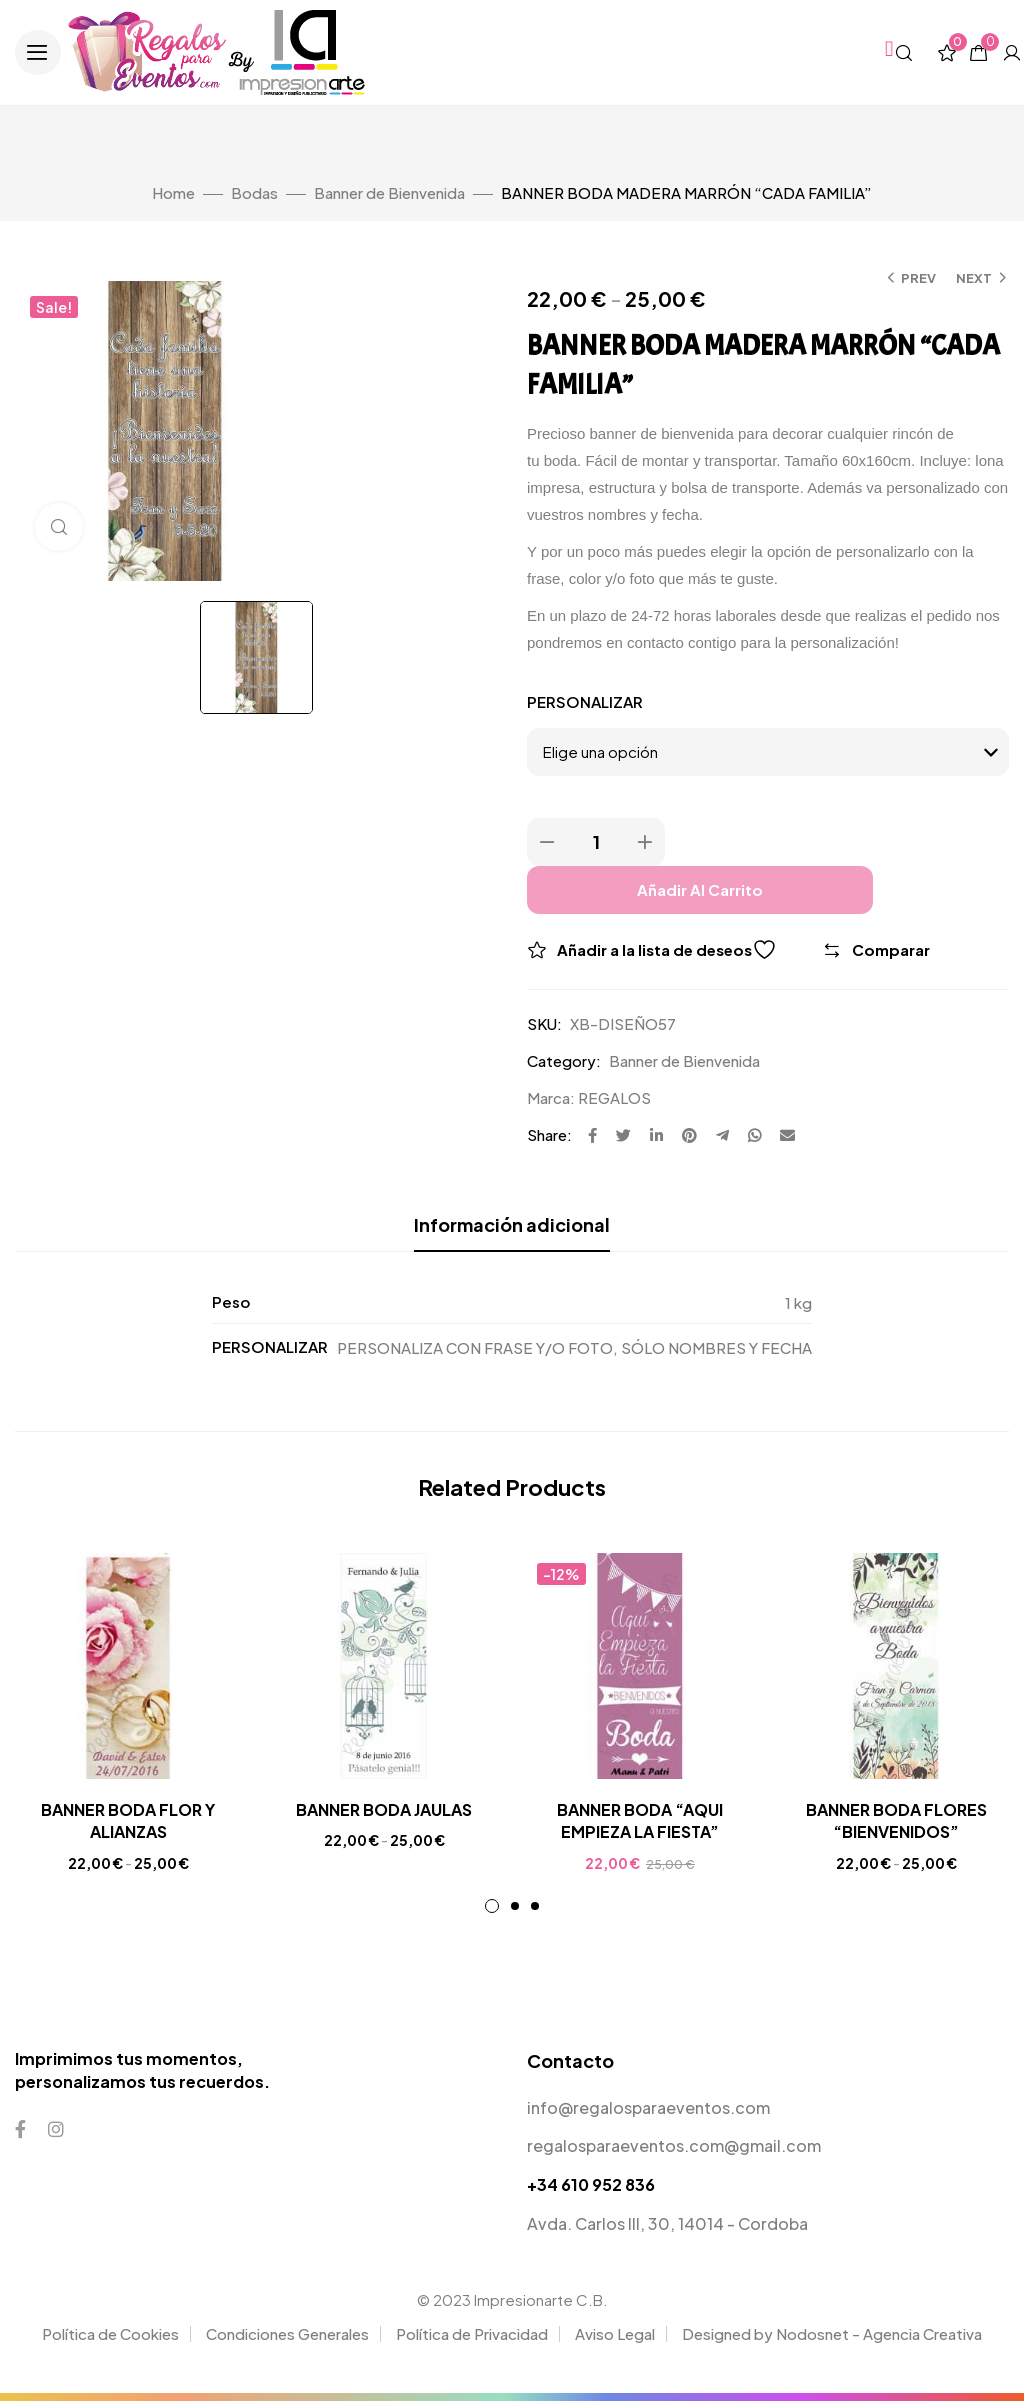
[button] (39, 53)
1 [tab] (492, 1906)
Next (974, 278)
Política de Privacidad (472, 2333)
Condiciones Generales (287, 2333)
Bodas (254, 192)
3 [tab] (535, 1906)
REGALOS (614, 1097)
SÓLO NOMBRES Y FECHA (716, 1347)
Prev (918, 278)
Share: (549, 1134)
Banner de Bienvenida (389, 192)
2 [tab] (515, 1906)
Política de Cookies (110, 2333)
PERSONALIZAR (585, 701)
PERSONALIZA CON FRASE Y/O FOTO (475, 1347)
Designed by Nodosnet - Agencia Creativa (832, 2333)
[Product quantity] (596, 842)
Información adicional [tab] (512, 1224)
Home (173, 192)
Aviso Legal (615, 2333)
